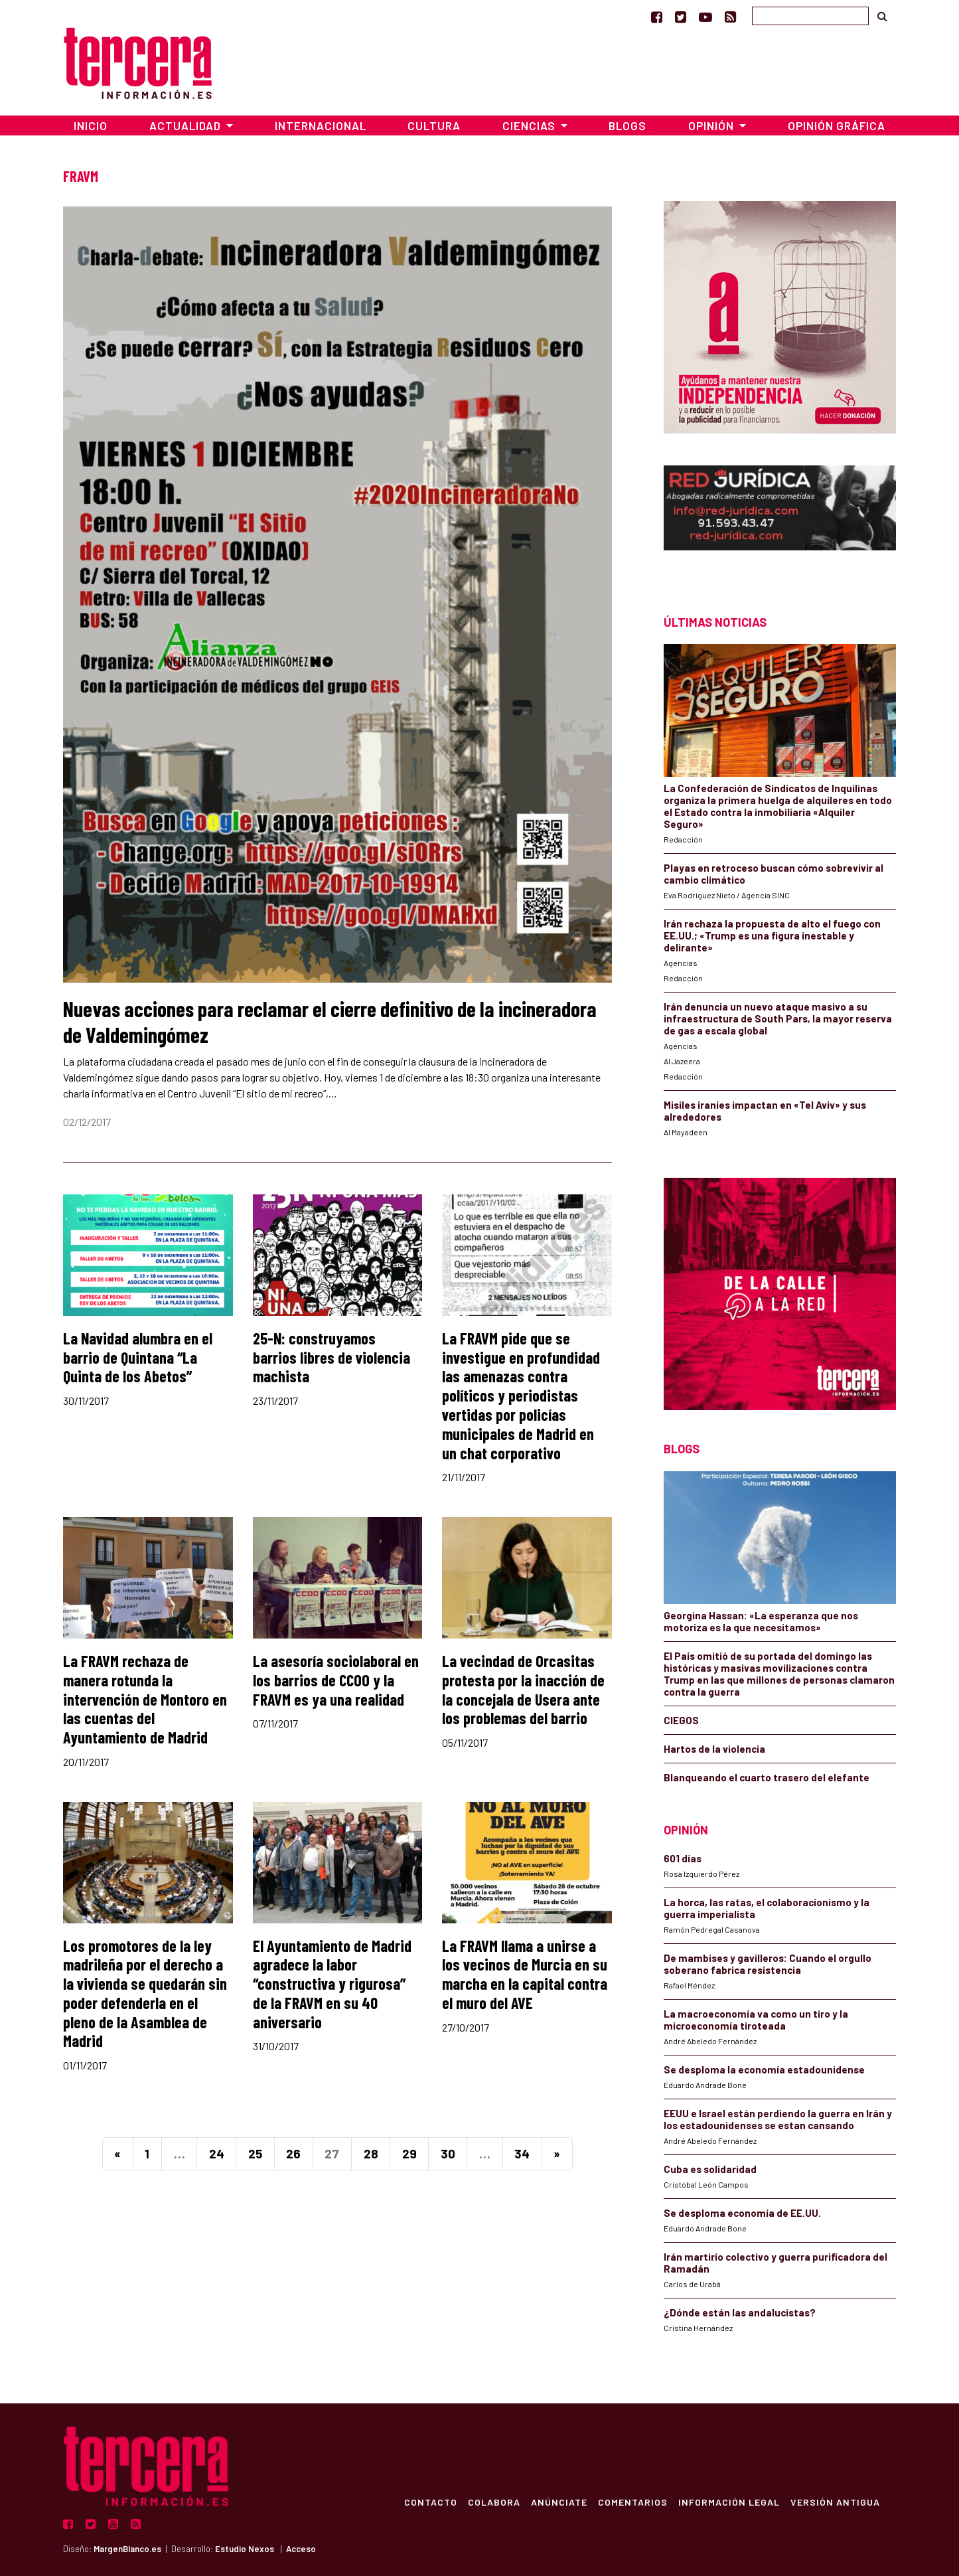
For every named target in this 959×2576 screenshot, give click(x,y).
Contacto (430, 2501)
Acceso (301, 2548)
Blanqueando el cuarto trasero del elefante (766, 1777)
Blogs (627, 125)
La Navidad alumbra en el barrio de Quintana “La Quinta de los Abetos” (137, 1357)
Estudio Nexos (244, 2548)
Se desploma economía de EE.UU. (743, 2213)
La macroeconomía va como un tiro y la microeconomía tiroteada (756, 2020)
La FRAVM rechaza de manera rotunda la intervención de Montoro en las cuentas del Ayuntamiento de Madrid (145, 1699)
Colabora (494, 2501)
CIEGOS (681, 1720)
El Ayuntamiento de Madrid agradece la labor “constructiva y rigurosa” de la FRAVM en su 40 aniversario (332, 1984)
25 (255, 2153)
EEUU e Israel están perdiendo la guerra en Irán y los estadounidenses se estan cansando (778, 2119)
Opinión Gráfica (836, 125)
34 (522, 2153)
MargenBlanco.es (127, 2548)
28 (371, 2153)
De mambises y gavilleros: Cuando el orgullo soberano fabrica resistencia (767, 1964)
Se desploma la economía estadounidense (764, 2069)
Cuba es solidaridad (710, 2169)
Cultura (434, 125)
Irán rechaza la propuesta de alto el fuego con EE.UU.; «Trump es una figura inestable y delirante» (772, 935)
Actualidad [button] (186, 125)
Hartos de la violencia (714, 1749)
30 (448, 2153)
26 (293, 2153)
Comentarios (633, 2501)
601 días (682, 1858)
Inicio (91, 125)
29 (409, 2153)
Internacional (320, 125)
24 (216, 2153)
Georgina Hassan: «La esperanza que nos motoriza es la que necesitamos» (761, 1621)
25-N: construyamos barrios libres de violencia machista (331, 1357)
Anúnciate (559, 2501)
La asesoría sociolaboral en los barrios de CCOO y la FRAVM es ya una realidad (336, 1680)
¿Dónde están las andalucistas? (740, 2312)
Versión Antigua (835, 2501)
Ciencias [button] (530, 125)
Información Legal (729, 2501)
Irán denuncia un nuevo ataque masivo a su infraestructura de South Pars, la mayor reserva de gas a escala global (778, 1018)
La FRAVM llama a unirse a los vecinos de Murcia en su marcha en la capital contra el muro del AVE (524, 1974)
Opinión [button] (712, 125)
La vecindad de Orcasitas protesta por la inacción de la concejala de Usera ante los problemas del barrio (523, 1689)
